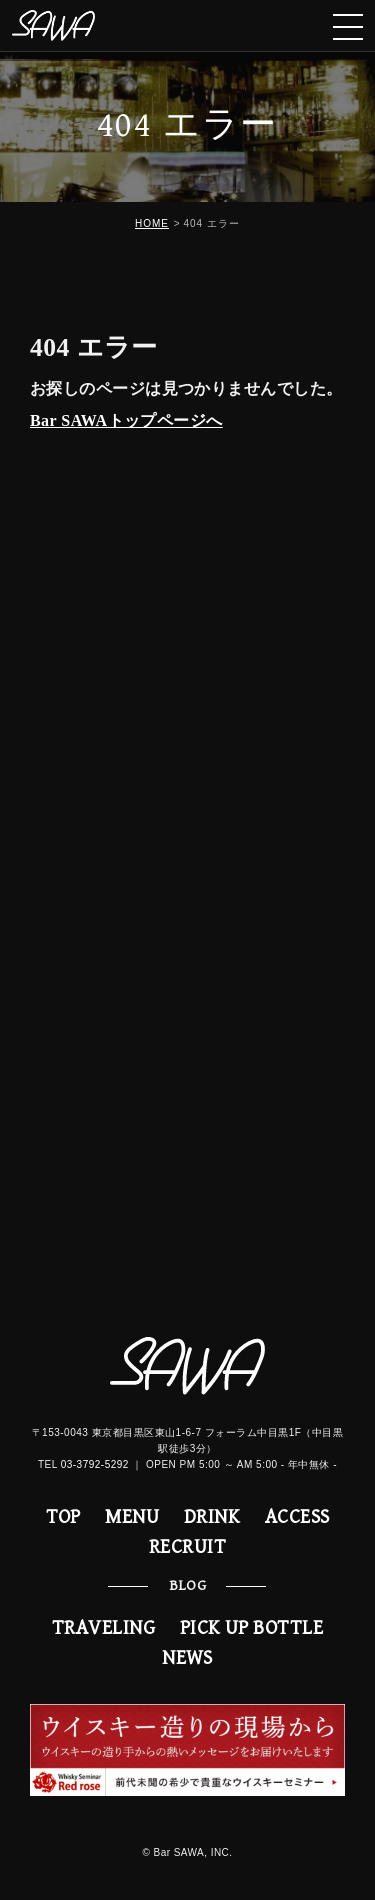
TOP (63, 1517)
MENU (132, 1517)
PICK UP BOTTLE (251, 1628)
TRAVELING (103, 1628)
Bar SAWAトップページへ (126, 420)
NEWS (187, 1658)
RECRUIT (187, 1547)
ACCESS (297, 1517)
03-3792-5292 (95, 1464)
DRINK (212, 1517)
